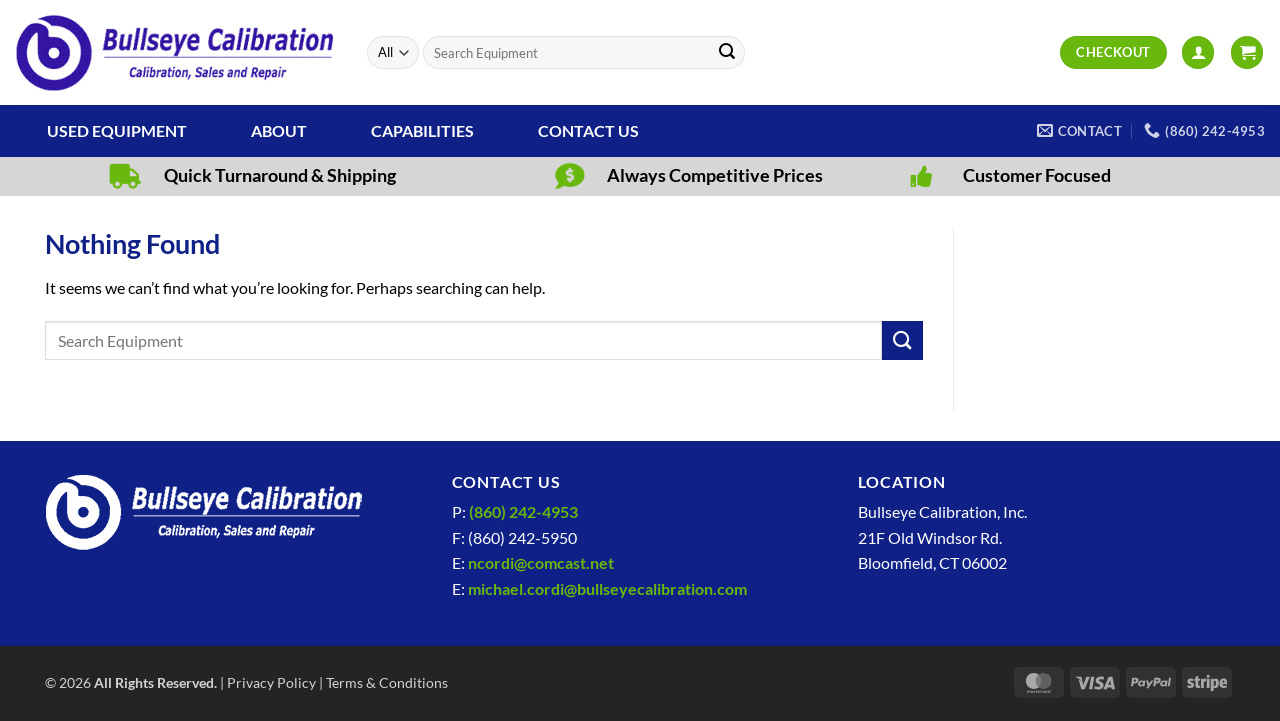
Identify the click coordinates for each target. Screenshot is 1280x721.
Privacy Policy (271, 682)
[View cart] (1247, 52)
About (279, 130)
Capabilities (422, 130)
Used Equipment (117, 130)
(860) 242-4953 (523, 511)
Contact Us (588, 130)
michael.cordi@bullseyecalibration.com (607, 588)
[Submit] (727, 53)
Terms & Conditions (387, 682)
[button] (1198, 52)
